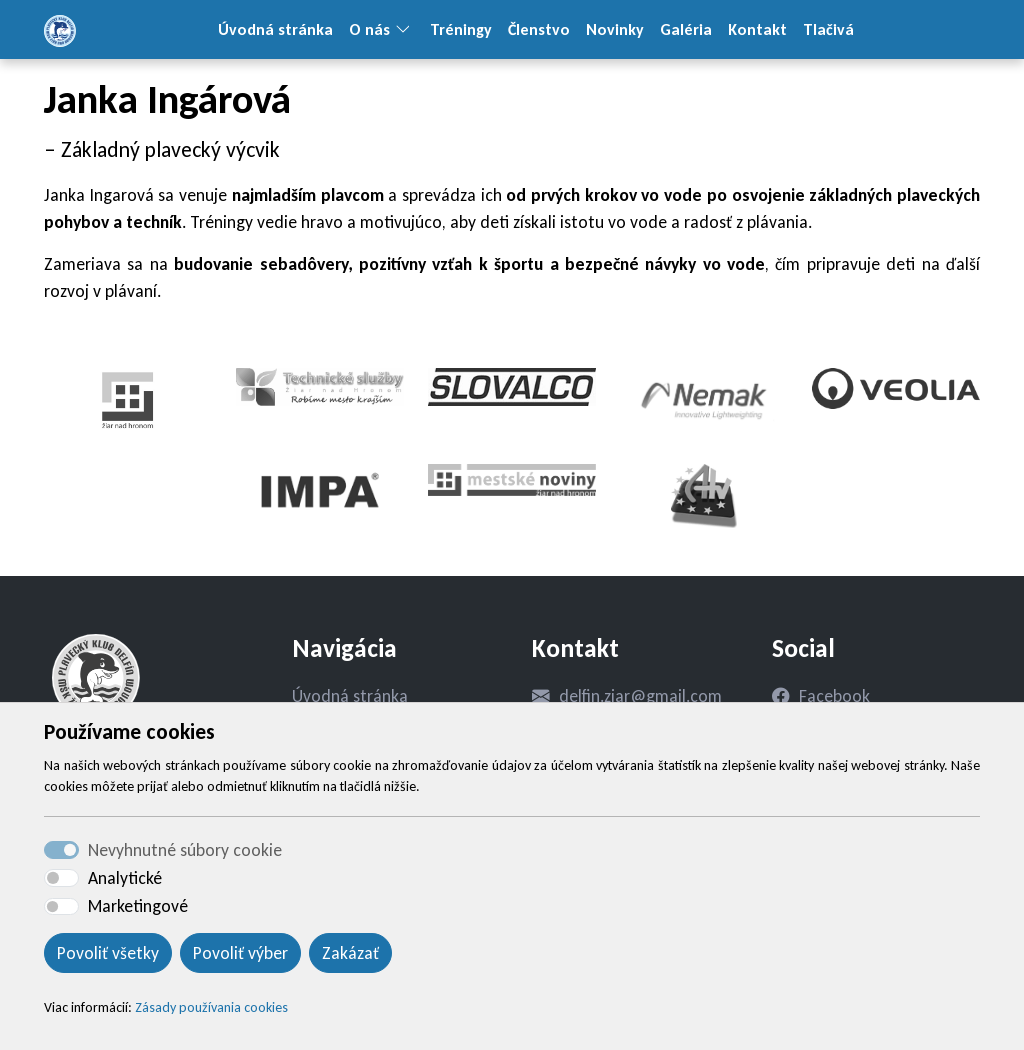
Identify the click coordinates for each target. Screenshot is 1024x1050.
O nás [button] (369, 29)
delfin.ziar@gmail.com (640, 696)
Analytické (125, 878)
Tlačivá (828, 29)
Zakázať (350, 953)
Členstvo (539, 29)
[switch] (61, 878)
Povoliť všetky (108, 953)
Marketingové (138, 906)
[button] (410, 29)
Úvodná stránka (275, 29)
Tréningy (461, 29)
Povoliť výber (240, 953)
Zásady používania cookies (211, 1007)
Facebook (834, 696)
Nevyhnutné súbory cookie (185, 850)
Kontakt (757, 29)
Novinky (615, 29)
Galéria (686, 29)
